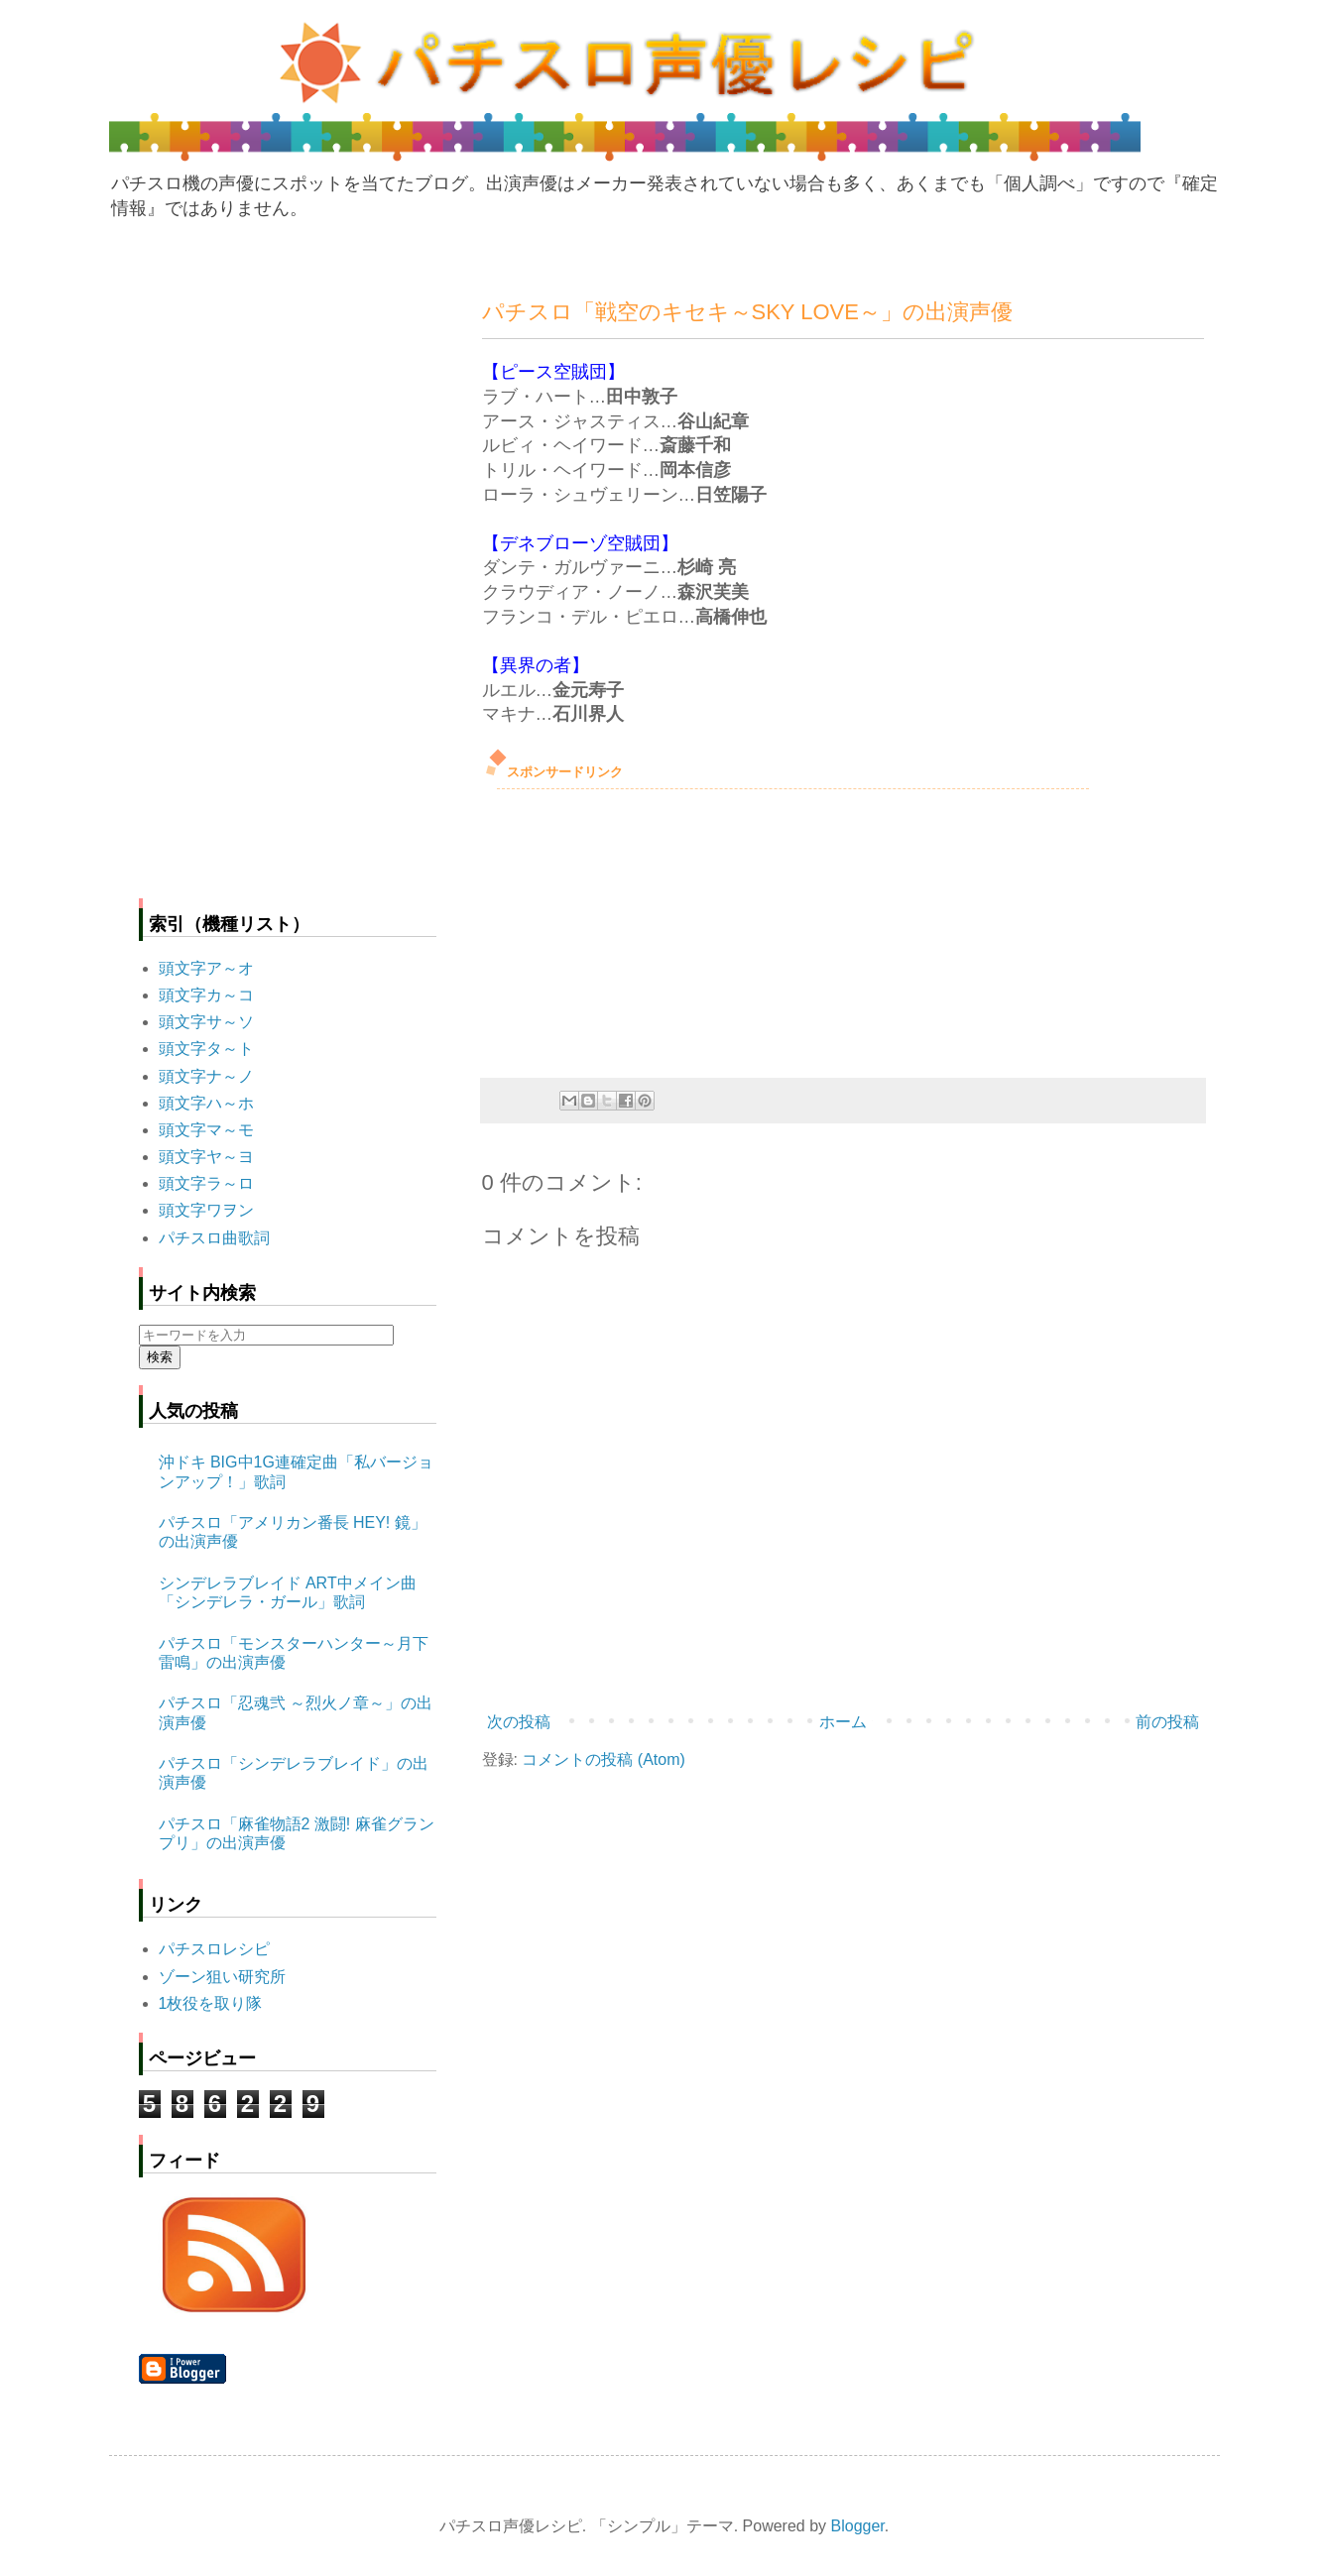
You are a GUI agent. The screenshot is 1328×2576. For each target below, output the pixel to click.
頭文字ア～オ (206, 968)
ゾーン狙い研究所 (222, 1976)
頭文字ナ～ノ (206, 1076)
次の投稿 (518, 1721)
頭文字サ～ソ (206, 1021)
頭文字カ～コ (206, 995)
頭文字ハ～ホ (206, 1103)
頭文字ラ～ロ (206, 1183)
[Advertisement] (631, 928)
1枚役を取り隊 (211, 2003)
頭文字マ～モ (206, 1129)
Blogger (858, 2525)
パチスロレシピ (214, 1948)
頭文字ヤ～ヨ (206, 1156)
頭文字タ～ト (206, 1048)
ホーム (843, 1721)
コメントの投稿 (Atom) (603, 1759)
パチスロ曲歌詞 (214, 1237)
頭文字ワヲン (206, 1210)
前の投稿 (1167, 1721)
